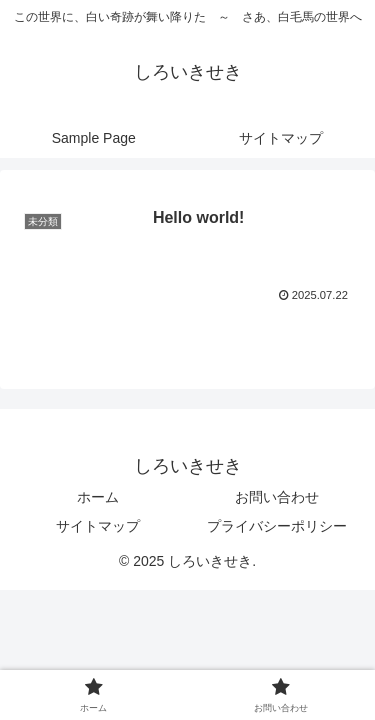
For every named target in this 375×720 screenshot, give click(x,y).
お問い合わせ (277, 497)
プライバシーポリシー (277, 526)
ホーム (98, 497)
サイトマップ (98, 526)
